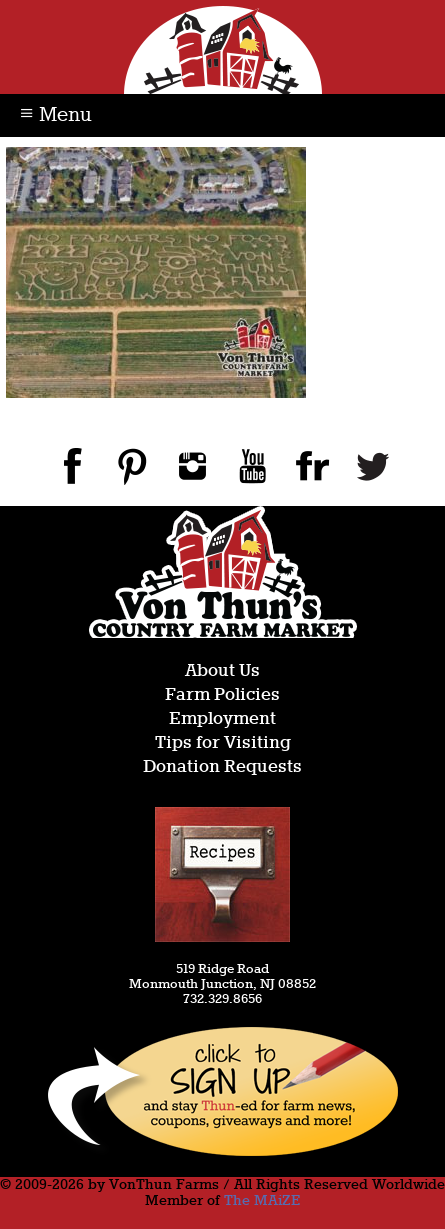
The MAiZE (262, 1201)
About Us (222, 671)
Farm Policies (222, 695)
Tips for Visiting (223, 743)
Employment (222, 719)
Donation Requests (222, 767)
